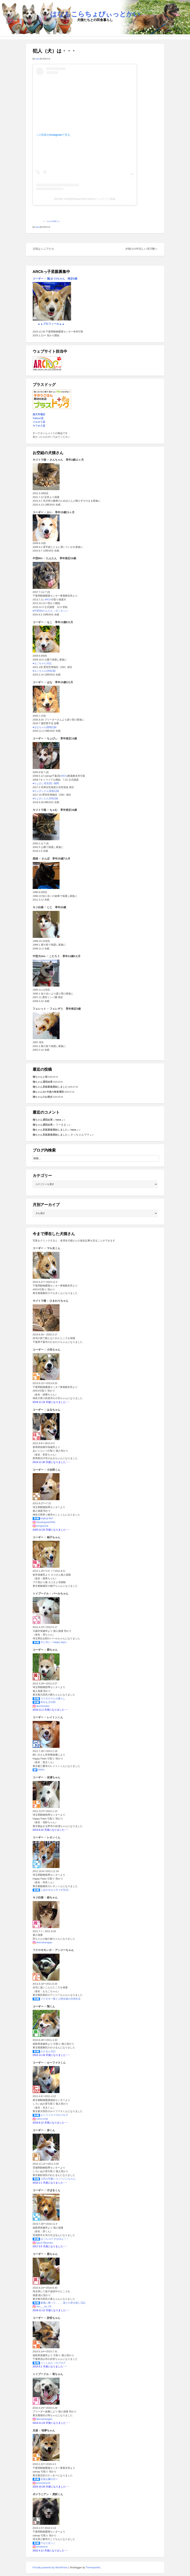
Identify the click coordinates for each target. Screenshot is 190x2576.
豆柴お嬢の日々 (45, 2479)
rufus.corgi (40, 2118)
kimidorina (40, 2546)
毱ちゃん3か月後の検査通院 (48, 1091)
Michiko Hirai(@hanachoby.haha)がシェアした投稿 (84, 198)
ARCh (47, 599)
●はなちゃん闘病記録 (45, 727)
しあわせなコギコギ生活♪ (51, 1889)
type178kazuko (43, 2242)
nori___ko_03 (42, 2306)
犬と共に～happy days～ (50, 1642)
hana (37, 59)
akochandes (41, 1706)
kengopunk (40, 1525)
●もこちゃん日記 (42, 663)
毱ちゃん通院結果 (43, 1081)
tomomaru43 (41, 2482)
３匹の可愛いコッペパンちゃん (54, 2178)
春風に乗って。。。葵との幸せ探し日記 (59, 2302)
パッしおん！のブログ (49, 2362)
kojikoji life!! (43, 1518)
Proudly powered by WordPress (50, 2567)
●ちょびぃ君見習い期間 (46, 783)
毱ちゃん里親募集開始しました (50, 1086)
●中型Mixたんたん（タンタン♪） (51, 610)
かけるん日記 (44, 2051)
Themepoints (93, 2567)
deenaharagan (42, 1942)
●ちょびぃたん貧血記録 (46, 790)
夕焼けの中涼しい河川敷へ (141, 248)
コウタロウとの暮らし (49, 1698)
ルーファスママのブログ (50, 2115)
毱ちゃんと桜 (40, 1076)
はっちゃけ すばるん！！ (51, 2238)
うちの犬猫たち (53, 221)
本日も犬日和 (44, 1702)
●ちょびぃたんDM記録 (45, 798)
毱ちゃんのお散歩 (43, 1096)
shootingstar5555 (44, 1522)
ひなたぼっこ (44, 2543)
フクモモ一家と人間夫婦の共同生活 (57, 1998)
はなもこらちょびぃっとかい (95, 14)
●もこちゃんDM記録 (44, 670)
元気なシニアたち (43, 248)
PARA (39, 1769)
